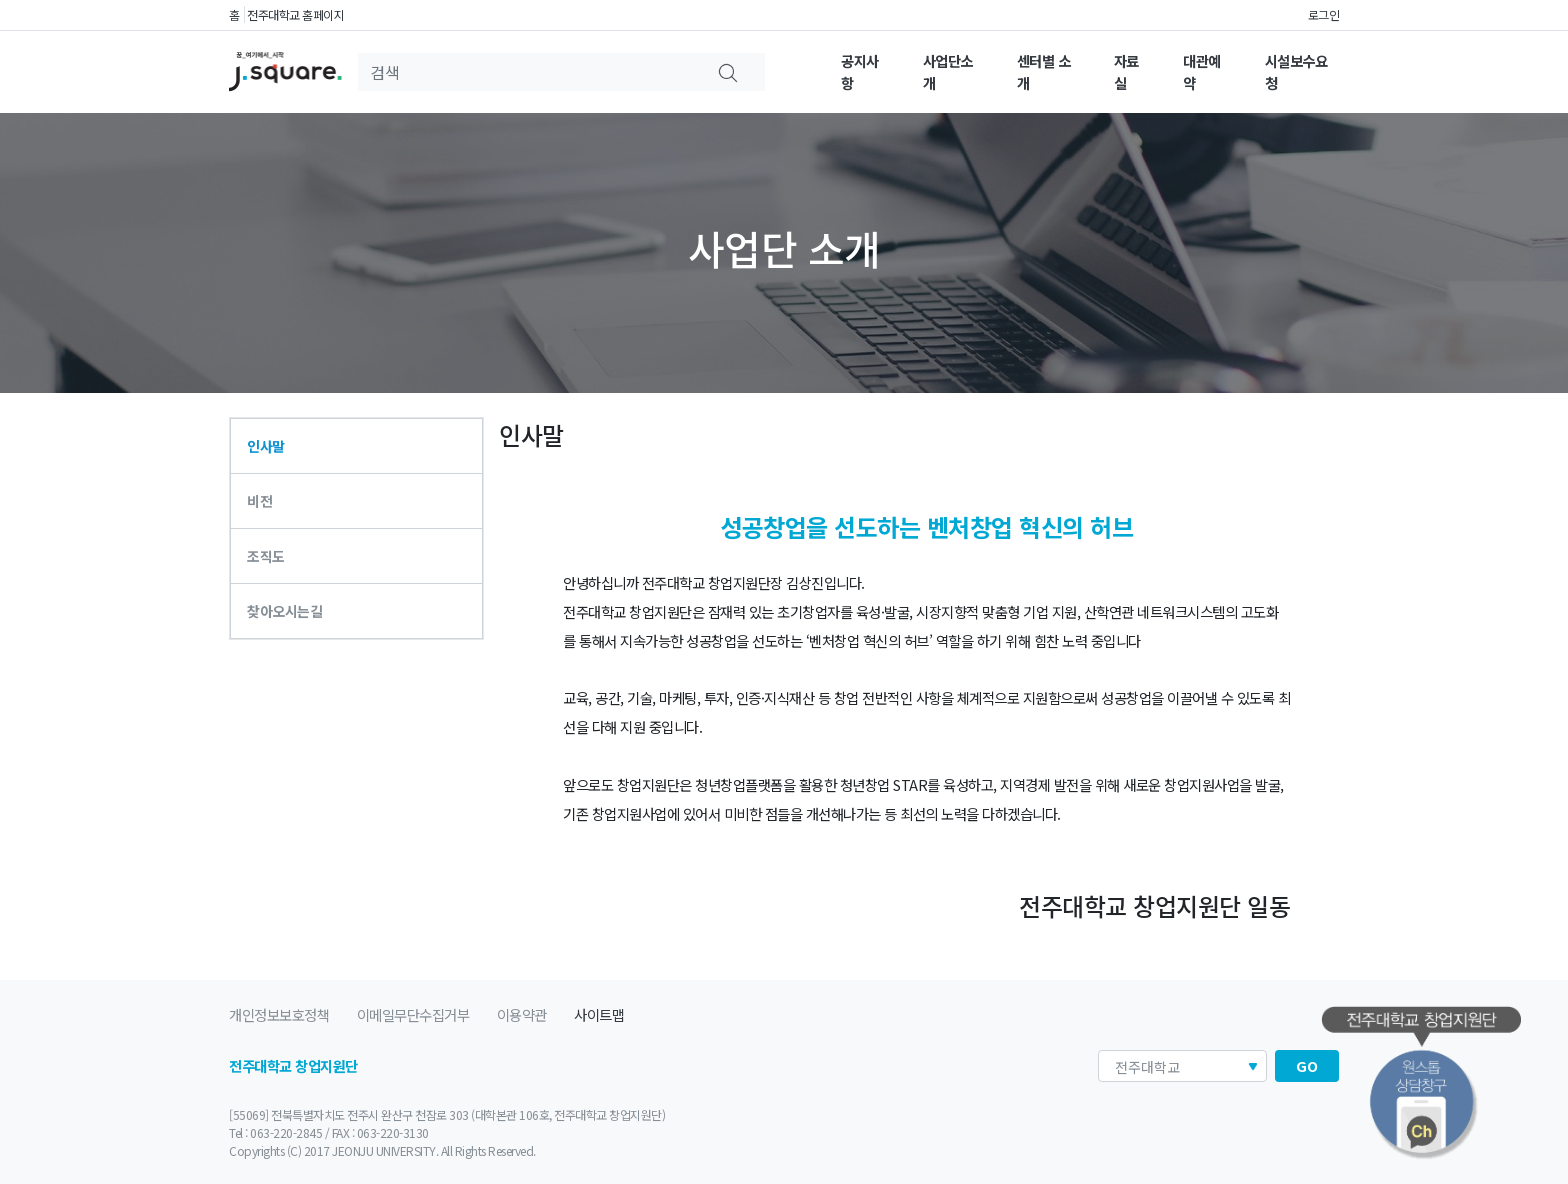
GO (1307, 1065)
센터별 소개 (1044, 71)
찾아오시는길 (284, 611)
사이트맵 (599, 1014)
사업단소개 (948, 71)
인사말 (266, 446)
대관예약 (1202, 71)
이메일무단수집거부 (413, 1014)
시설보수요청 (1296, 71)
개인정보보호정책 (279, 1014)
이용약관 (522, 1014)
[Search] (531, 72)
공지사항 (860, 71)
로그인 (1324, 14)
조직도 (266, 556)
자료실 (1126, 71)
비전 (259, 501)
